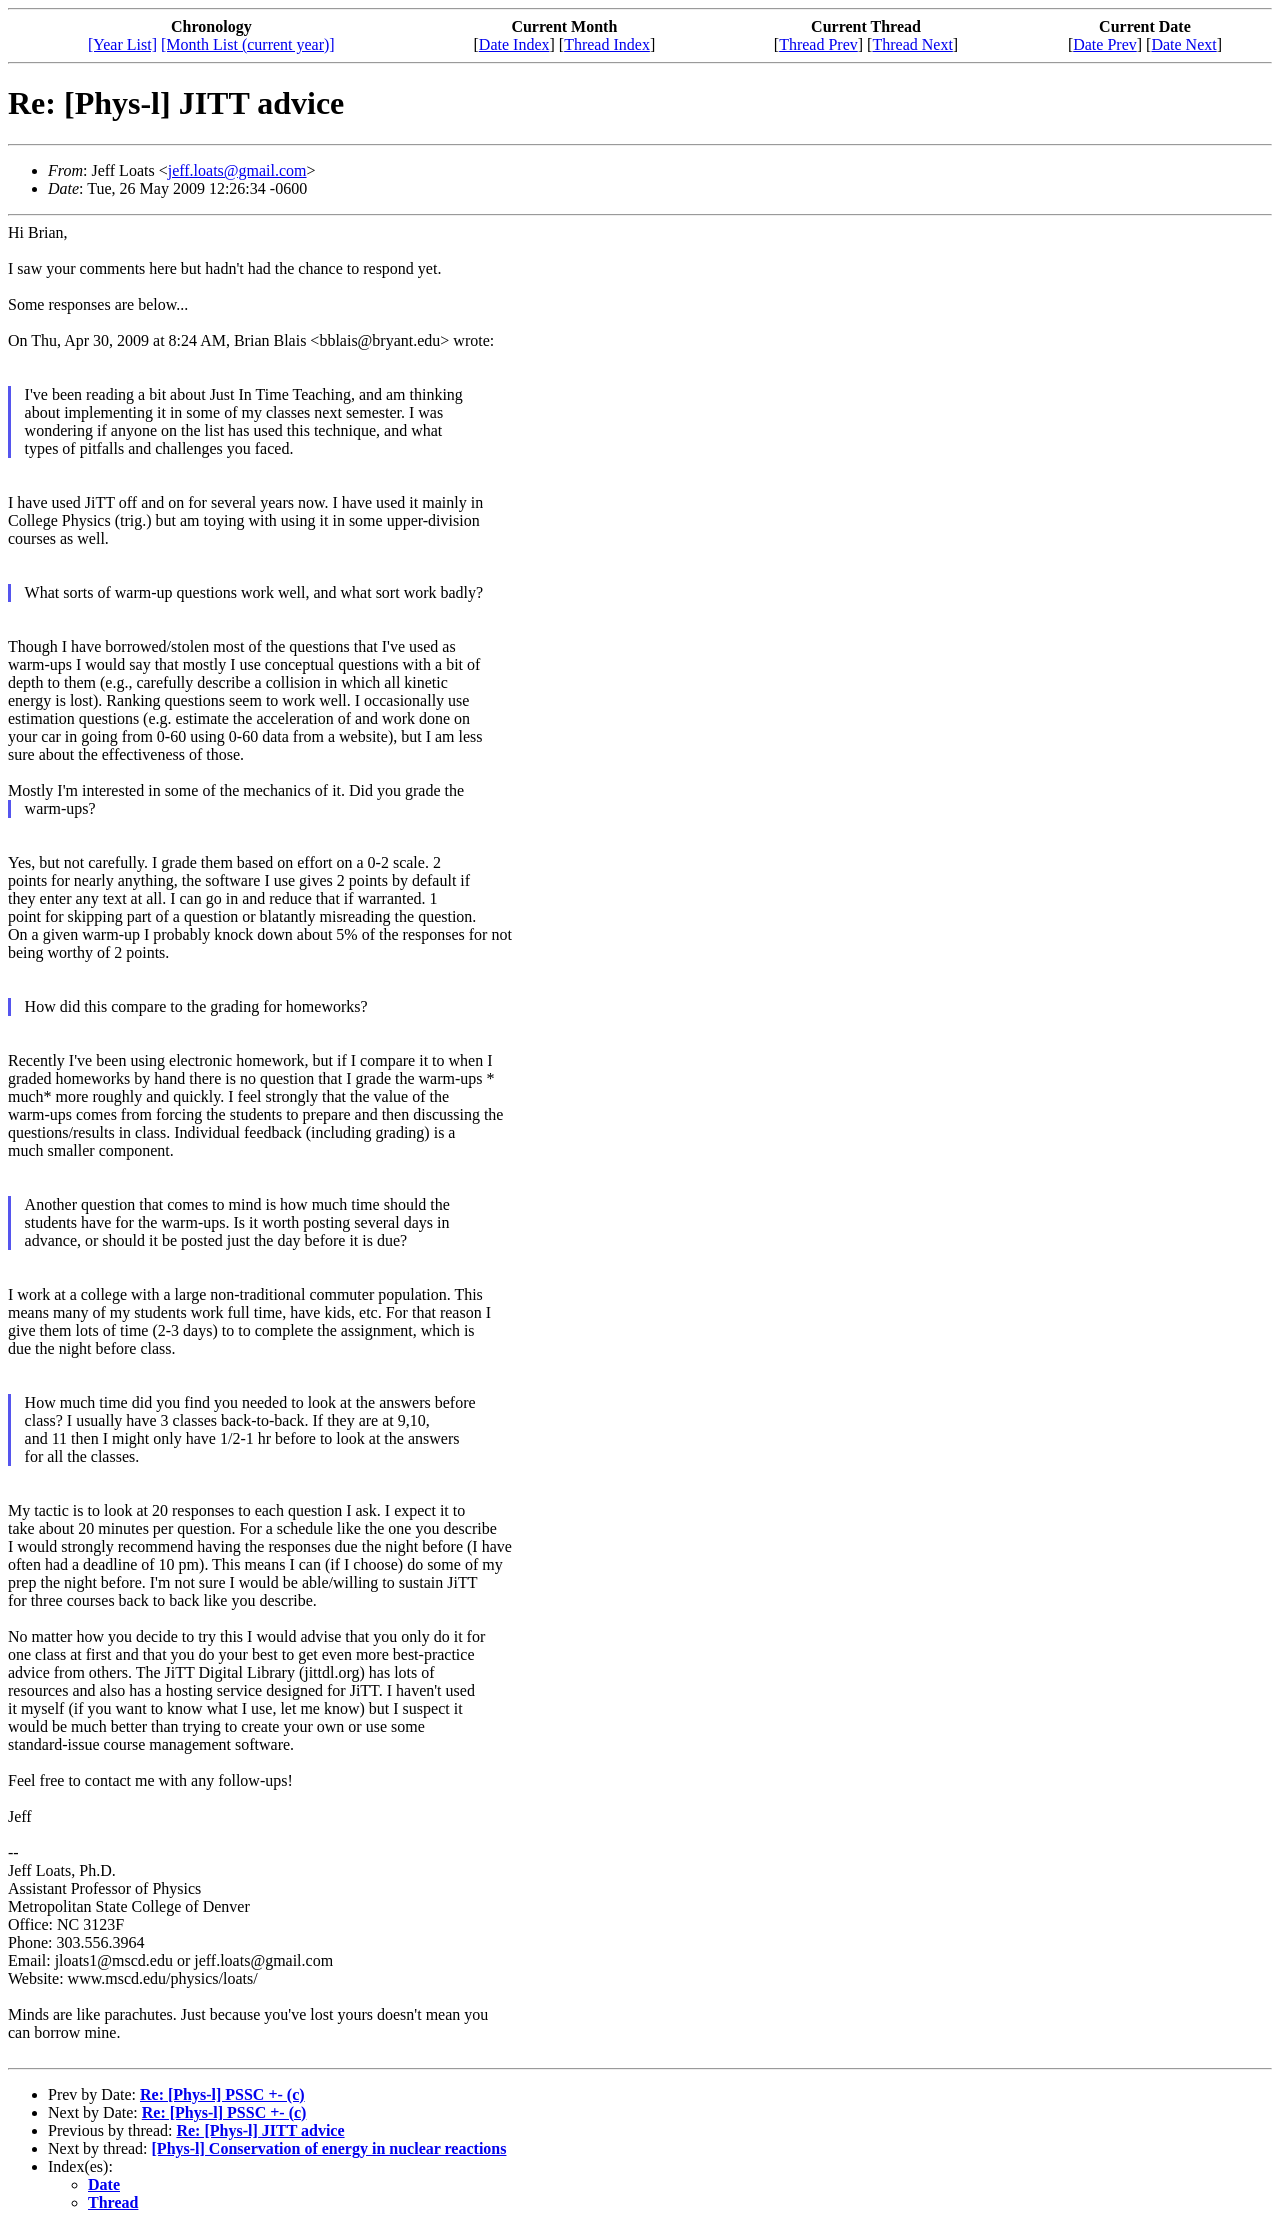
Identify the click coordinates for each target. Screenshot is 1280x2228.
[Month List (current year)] (248, 44)
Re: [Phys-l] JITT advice (260, 2130)
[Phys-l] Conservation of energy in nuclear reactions (329, 2148)
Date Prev (1105, 44)
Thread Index (607, 44)
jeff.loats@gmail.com (237, 170)
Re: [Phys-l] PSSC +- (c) (222, 2094)
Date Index (514, 44)
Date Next (1183, 44)
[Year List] (122, 44)
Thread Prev (818, 44)
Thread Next (912, 44)
